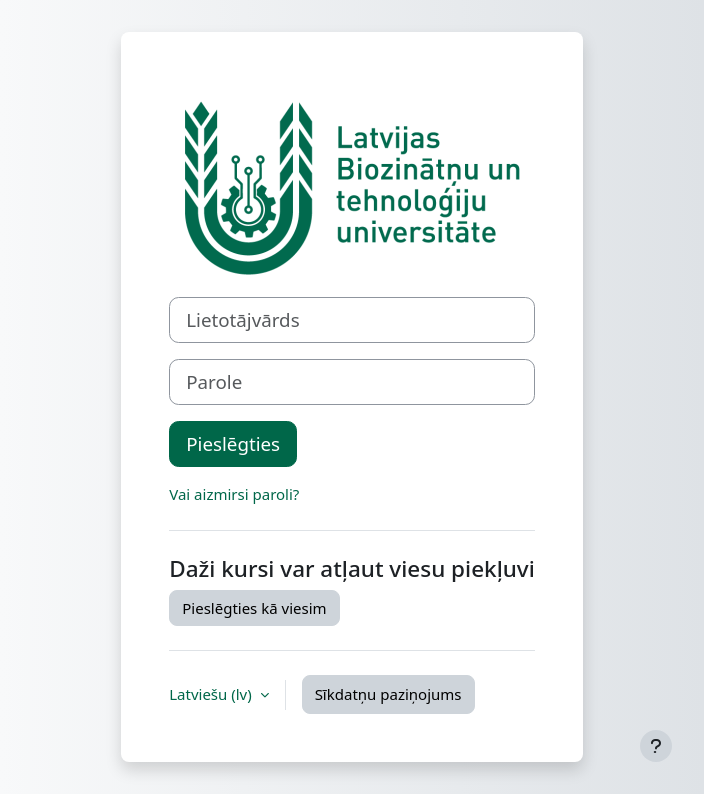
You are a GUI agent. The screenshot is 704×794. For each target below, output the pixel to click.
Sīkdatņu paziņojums (388, 694)
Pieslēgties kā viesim (254, 608)
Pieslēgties (233, 443)
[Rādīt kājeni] (656, 746)
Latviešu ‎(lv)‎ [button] (212, 694)
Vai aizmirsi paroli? (234, 494)
